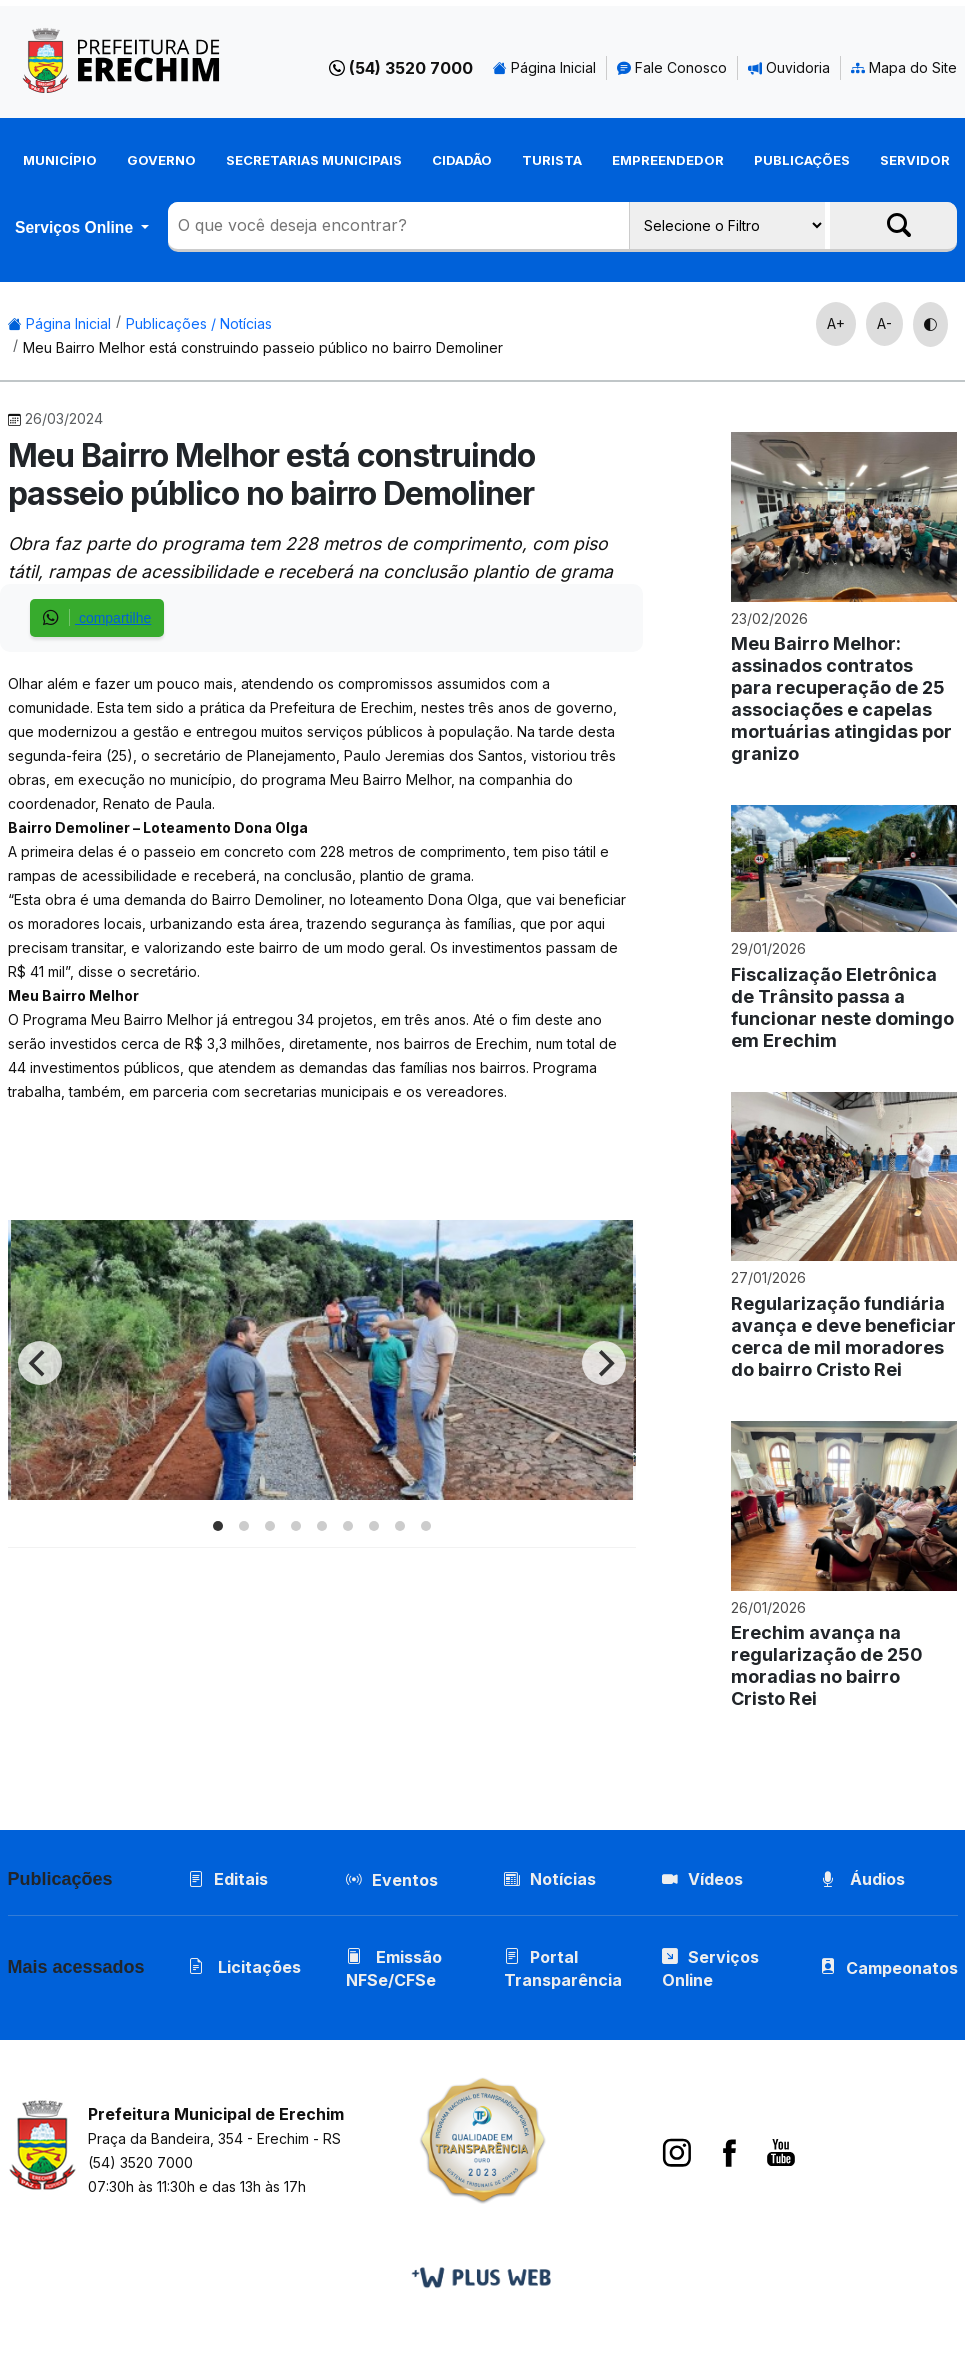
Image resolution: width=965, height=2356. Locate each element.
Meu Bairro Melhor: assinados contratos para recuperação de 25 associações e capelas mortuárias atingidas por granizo (841, 698)
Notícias (550, 1879)
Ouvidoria (789, 67)
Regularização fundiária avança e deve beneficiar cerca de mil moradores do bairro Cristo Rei (843, 1336)
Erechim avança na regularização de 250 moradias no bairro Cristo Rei (827, 1665)
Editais (228, 1879)
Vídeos (702, 1879)
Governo (161, 160)
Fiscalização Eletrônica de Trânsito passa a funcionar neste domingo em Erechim (842, 1007)
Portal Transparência (563, 1968)
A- (884, 323)
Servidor (915, 160)
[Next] (604, 1363)
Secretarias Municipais (314, 160)
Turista (552, 160)
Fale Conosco (672, 67)
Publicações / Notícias (199, 323)
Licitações (244, 1967)
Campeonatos (902, 1968)
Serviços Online (76, 227)
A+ (836, 323)
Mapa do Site (904, 67)
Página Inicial (544, 67)
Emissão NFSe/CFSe (394, 1968)
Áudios (862, 1879)
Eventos (405, 1880)
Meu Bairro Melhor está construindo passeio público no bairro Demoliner (263, 347)
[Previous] (40, 1363)
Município (60, 160)
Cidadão (462, 160)
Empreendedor (668, 160)
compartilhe (97, 617)
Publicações (802, 160)
